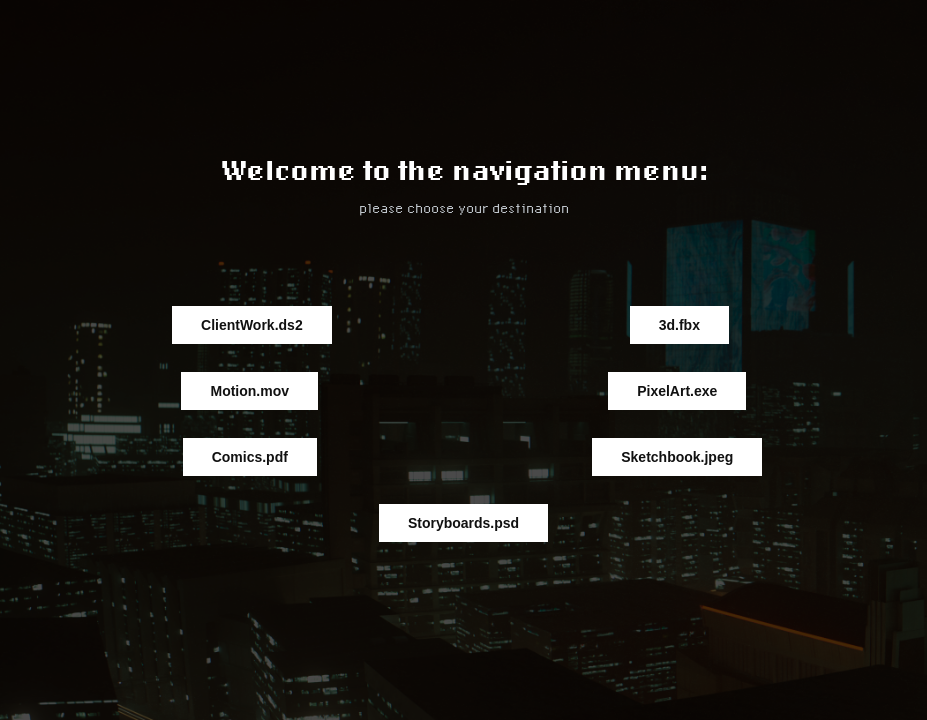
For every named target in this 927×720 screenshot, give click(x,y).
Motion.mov (249, 391)
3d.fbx (679, 325)
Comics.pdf (250, 457)
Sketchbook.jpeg (677, 457)
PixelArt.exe (677, 391)
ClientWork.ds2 (252, 325)
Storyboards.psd (463, 523)
